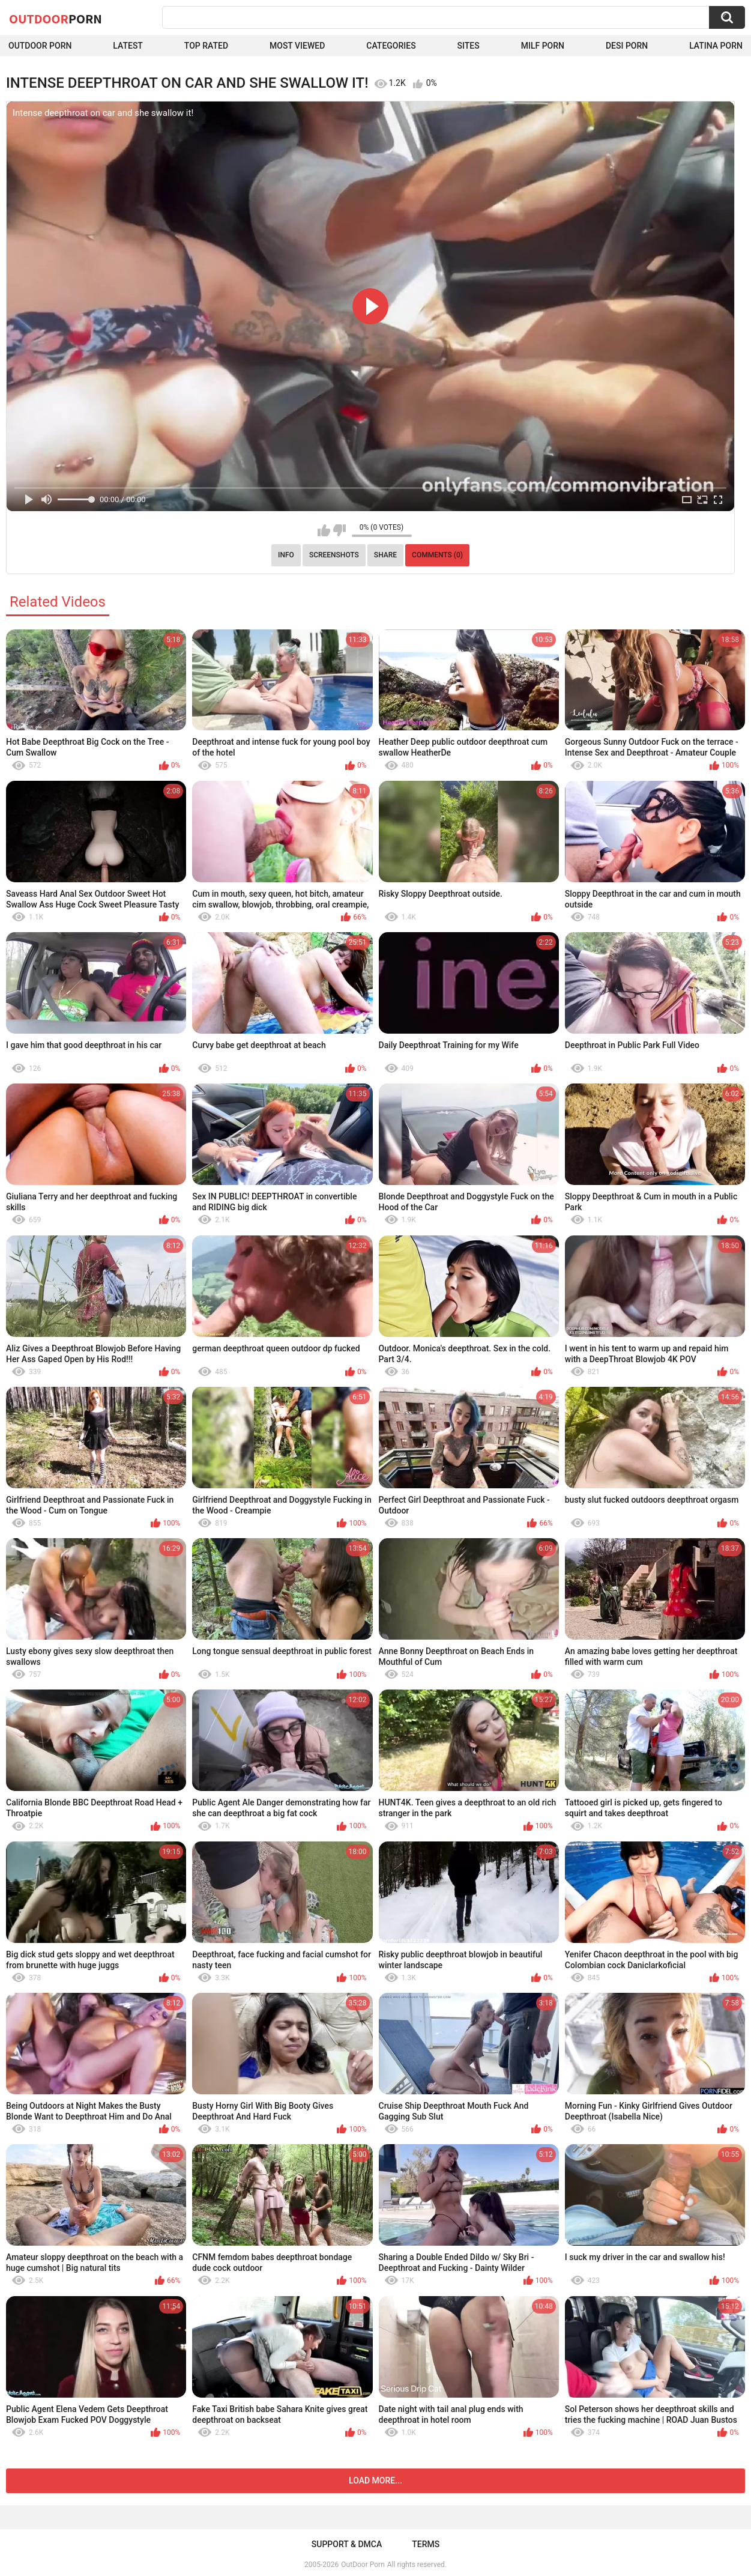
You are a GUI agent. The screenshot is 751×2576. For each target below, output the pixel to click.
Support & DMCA (347, 2544)
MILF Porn (542, 45)
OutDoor (55, 18)
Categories (390, 45)
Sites (468, 45)
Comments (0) (437, 555)
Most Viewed (297, 45)
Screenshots (334, 555)
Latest (128, 45)
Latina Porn (716, 45)
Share (385, 555)
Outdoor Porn (39, 45)
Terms (425, 2544)
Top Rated (206, 45)
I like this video (324, 530)
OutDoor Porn (362, 2564)
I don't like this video (339, 530)
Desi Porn (627, 45)
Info (286, 555)
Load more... (375, 2480)
